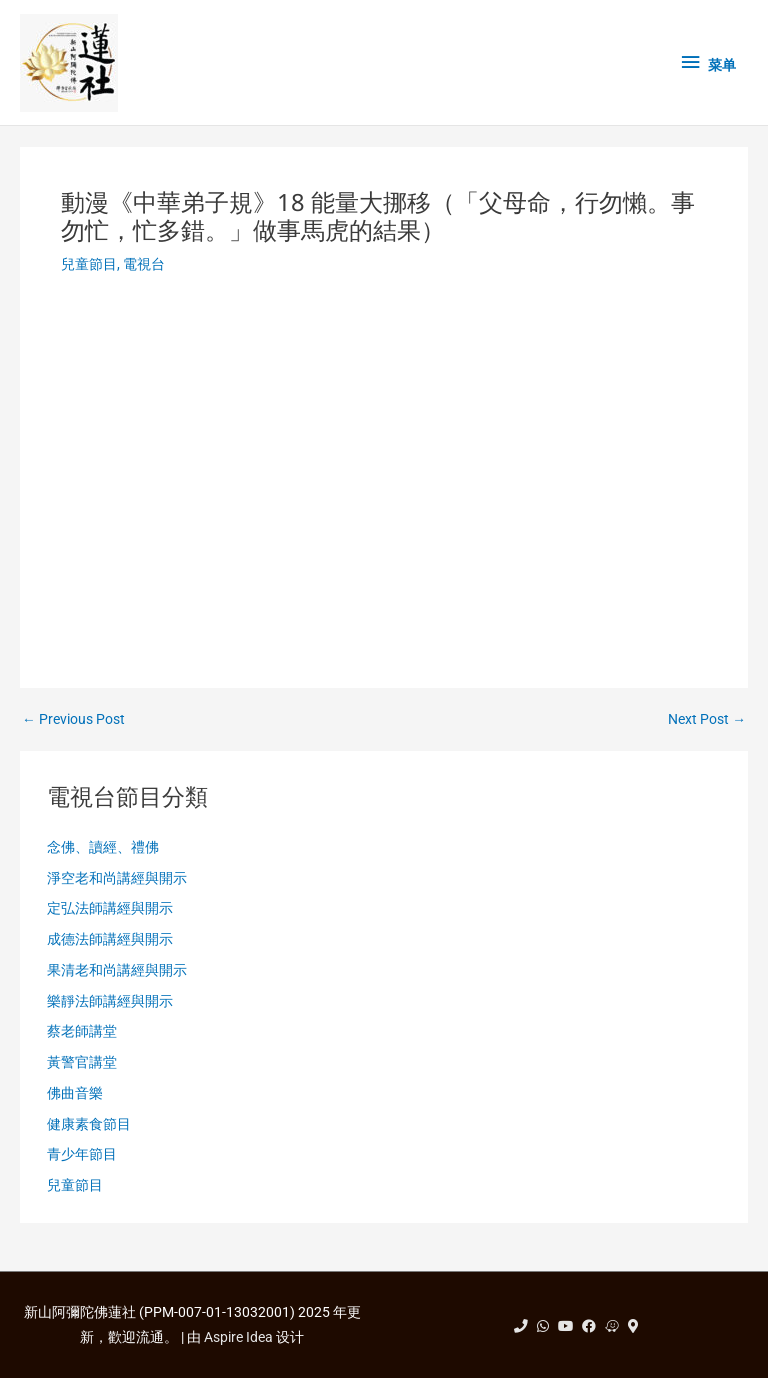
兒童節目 (89, 264)
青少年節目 (82, 1154)
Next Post (707, 720)
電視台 (144, 264)
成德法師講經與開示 (110, 939)
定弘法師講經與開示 (110, 908)
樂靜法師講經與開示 (110, 1001)
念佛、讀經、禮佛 (103, 847)
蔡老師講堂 (82, 1031)
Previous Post (73, 720)
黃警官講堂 (82, 1062)
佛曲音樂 (75, 1093)
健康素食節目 (89, 1124)
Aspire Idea (238, 1337)
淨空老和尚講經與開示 (117, 878)
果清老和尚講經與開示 (117, 970)
